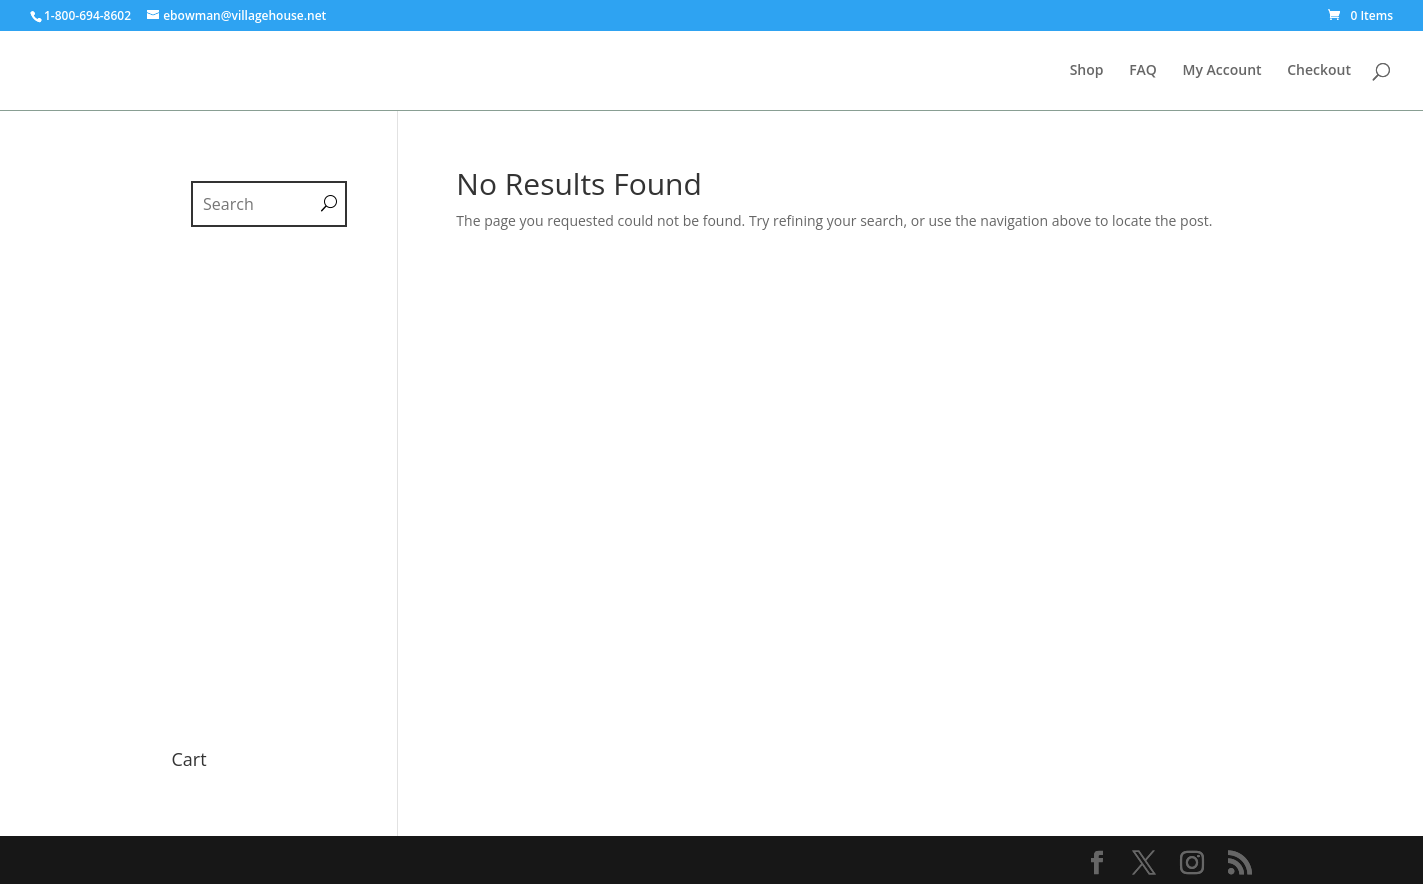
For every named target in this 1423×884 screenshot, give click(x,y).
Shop (1087, 71)
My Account (1222, 71)
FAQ (1143, 71)
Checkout (1319, 71)
